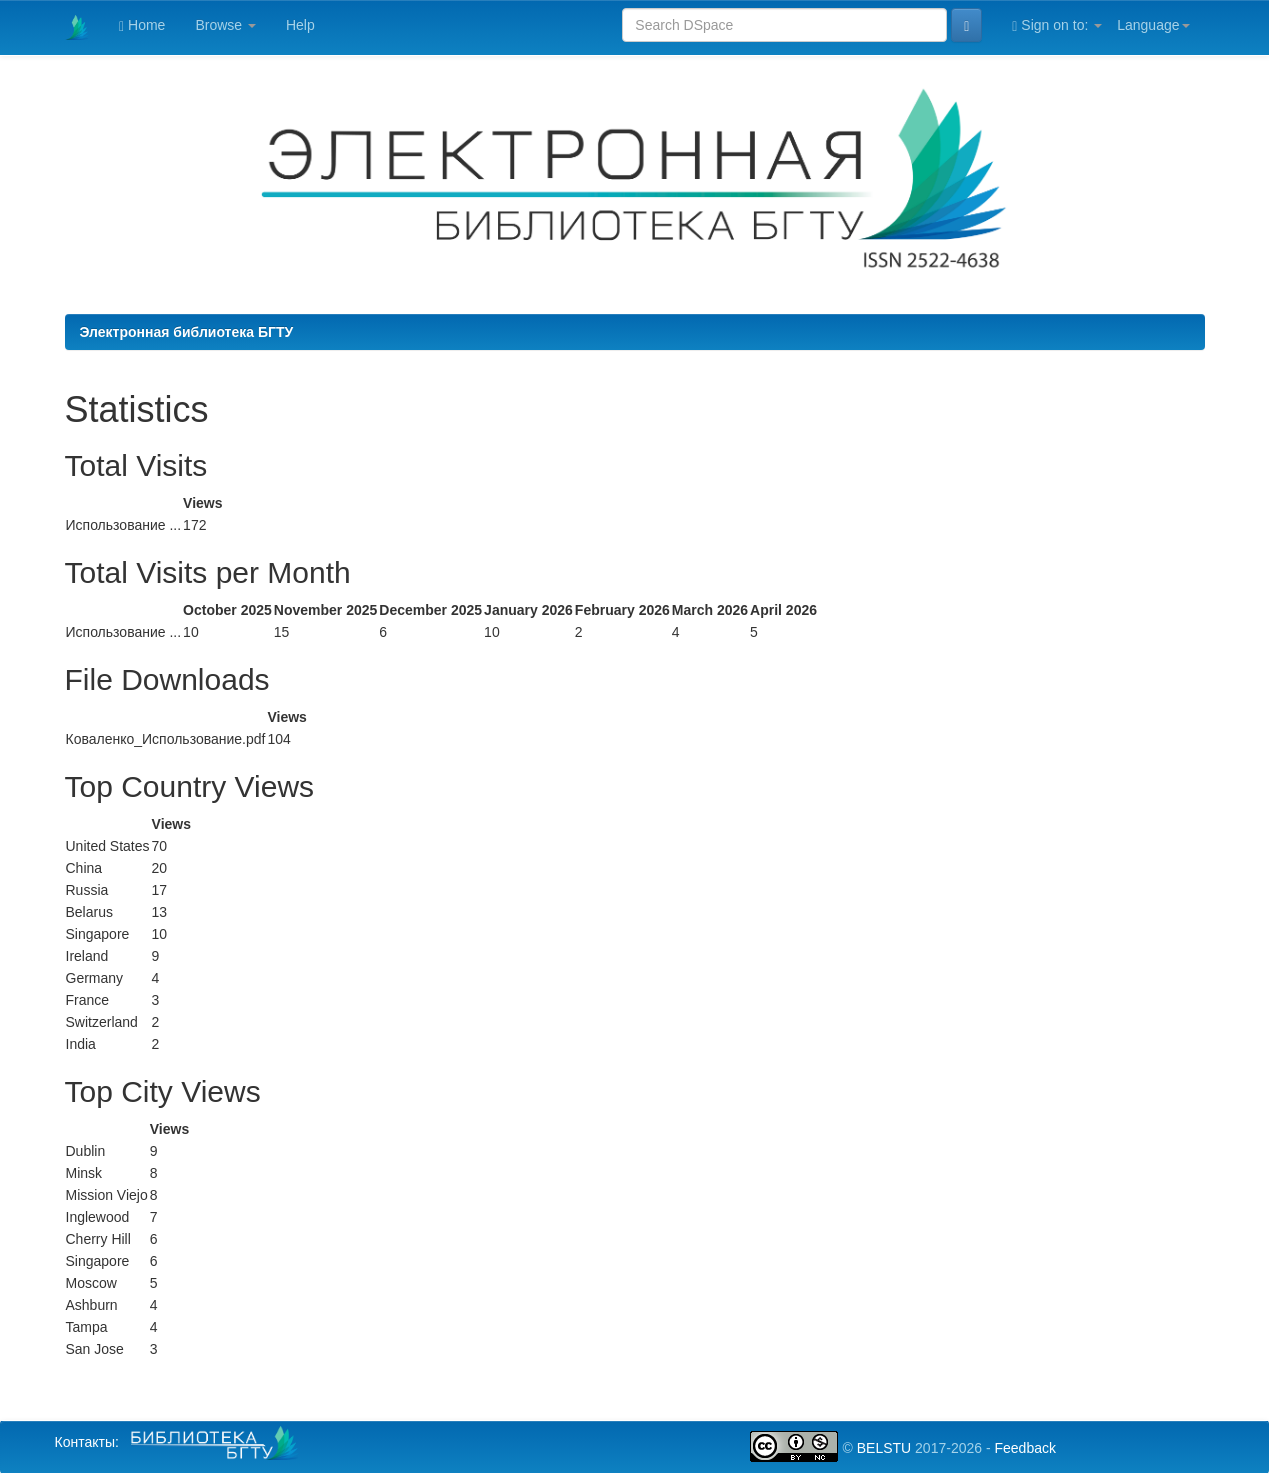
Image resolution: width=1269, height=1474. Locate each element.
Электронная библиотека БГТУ (187, 332)
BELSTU (884, 1448)
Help (300, 25)
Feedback (1024, 1448)
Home (142, 25)
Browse (225, 25)
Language (1153, 25)
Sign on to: (1057, 25)
